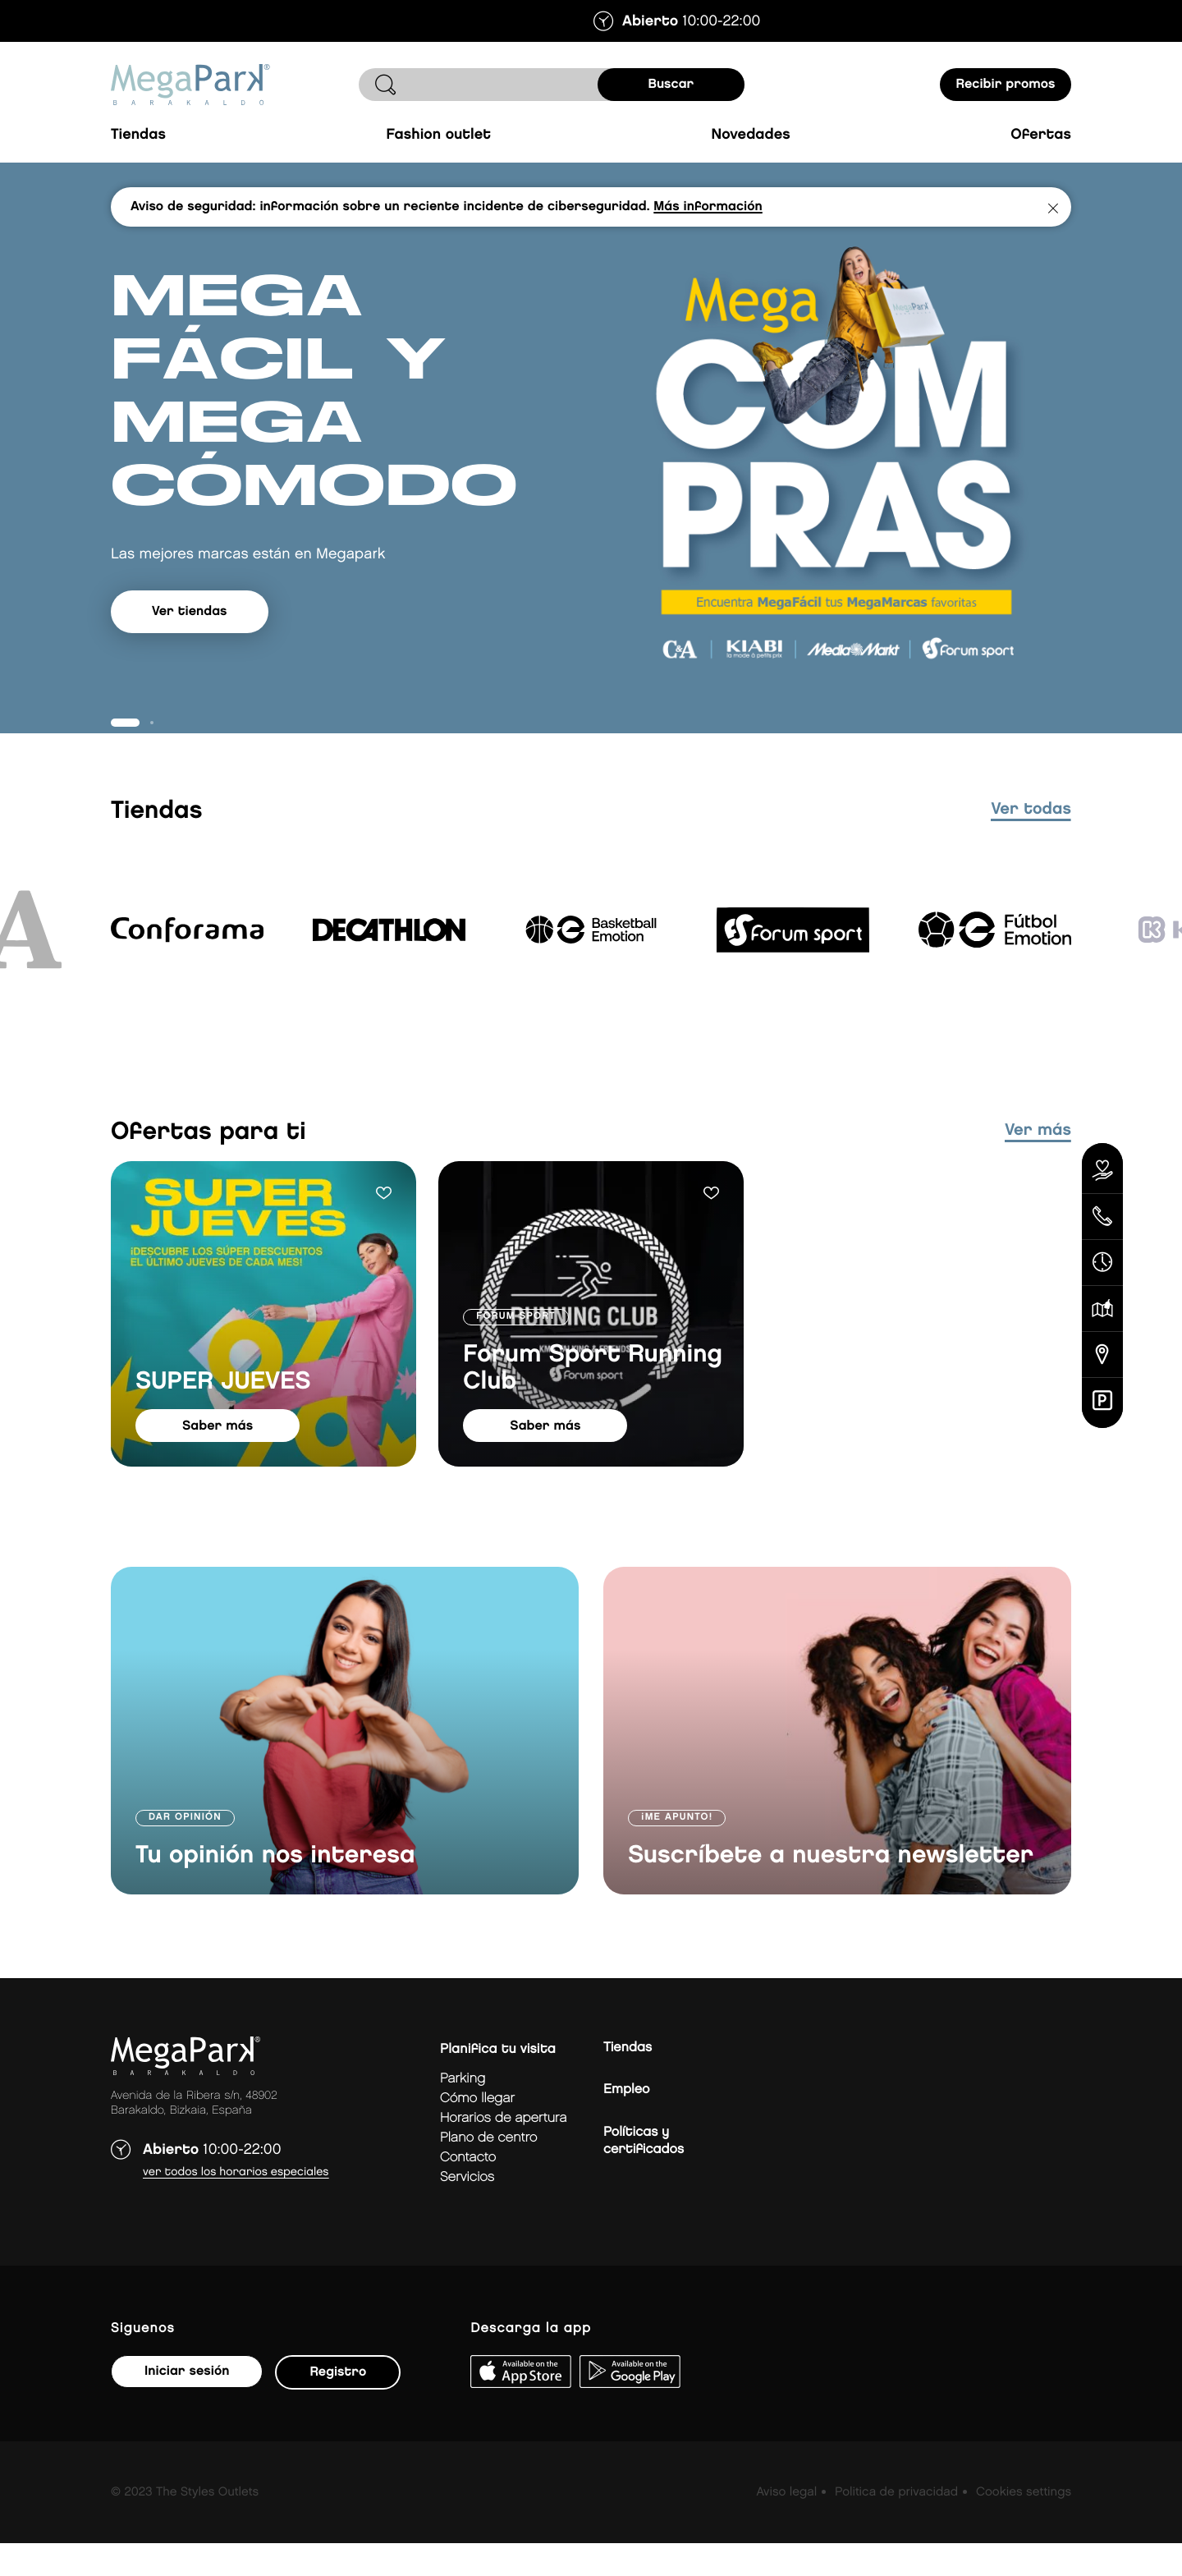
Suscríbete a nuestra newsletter (830, 1888)
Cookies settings (1023, 2525)
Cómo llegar (477, 2131)
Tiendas (138, 135)
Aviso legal (786, 2525)
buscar (671, 84)
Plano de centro (488, 2171)
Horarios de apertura (503, 2151)
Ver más (1038, 1163)
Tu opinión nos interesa (275, 1888)
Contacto (468, 2190)
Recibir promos (1006, 84)
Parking (462, 2111)
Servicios (467, 2210)
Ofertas (1040, 135)
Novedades (751, 135)
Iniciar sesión (186, 2404)
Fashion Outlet (438, 135)
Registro (337, 2405)
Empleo (626, 2122)
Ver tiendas (189, 657)
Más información (707, 206)
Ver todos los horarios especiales (235, 2205)
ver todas (1031, 842)
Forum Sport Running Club (592, 1401)
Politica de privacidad (896, 2525)
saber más (217, 1459)
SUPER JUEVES (223, 1414)
